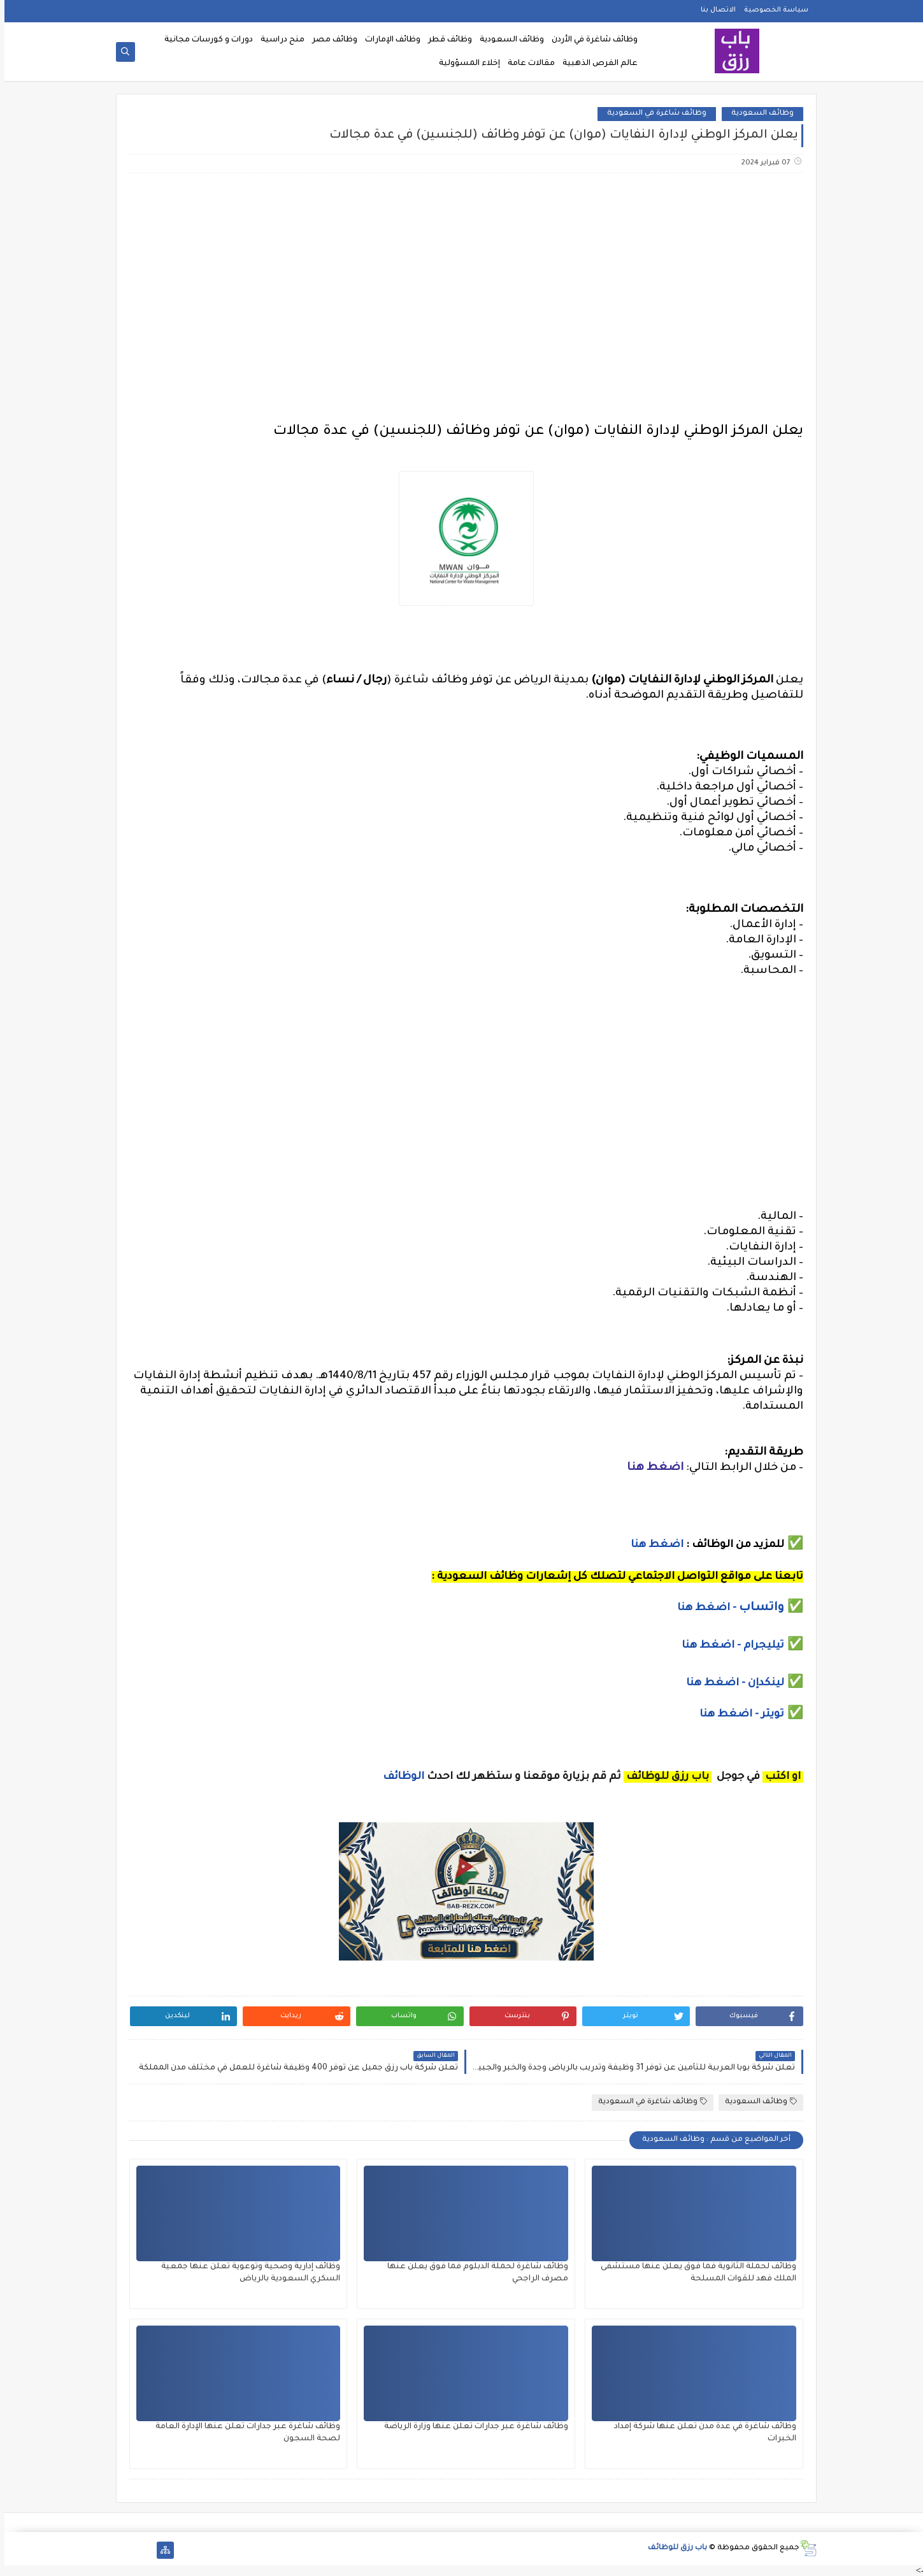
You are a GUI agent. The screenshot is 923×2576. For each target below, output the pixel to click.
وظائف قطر (446, 40)
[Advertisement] (461, 283)
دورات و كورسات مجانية (204, 40)
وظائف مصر (330, 40)
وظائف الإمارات (388, 40)
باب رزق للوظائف (673, 2548)
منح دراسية (278, 40)
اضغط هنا (650, 1468)
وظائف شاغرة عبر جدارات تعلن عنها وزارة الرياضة (472, 2426)
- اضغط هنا (703, 1608)
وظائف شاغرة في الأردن (590, 40)
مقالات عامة (526, 63)
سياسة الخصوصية (772, 10)
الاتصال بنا (713, 10)
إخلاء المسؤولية (465, 63)
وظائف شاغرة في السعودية (652, 114)
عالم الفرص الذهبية (595, 63)
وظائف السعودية (507, 40)
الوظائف (398, 1777)
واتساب (758, 1608)
